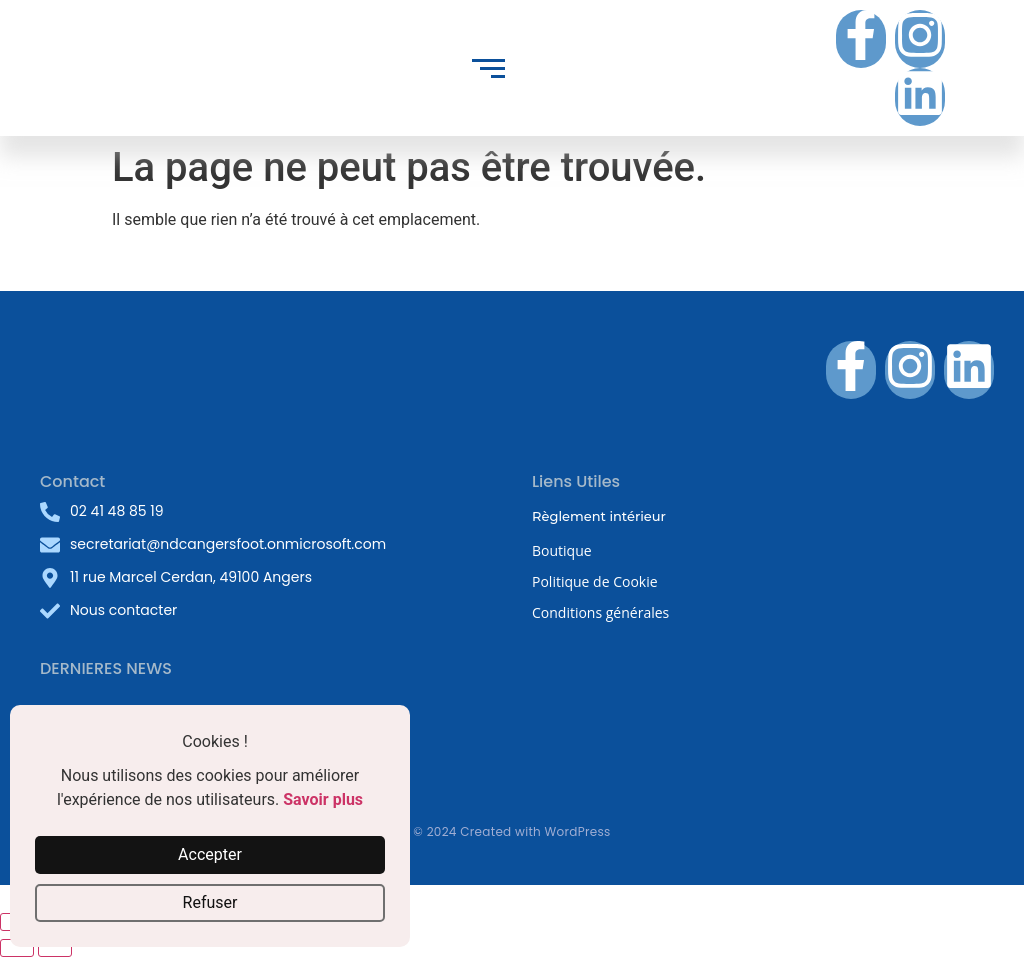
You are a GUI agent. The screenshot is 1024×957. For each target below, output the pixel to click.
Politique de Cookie (595, 581)
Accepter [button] (210, 854)
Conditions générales (600, 612)
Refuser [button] (210, 902)
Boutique (562, 550)
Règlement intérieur (599, 516)
